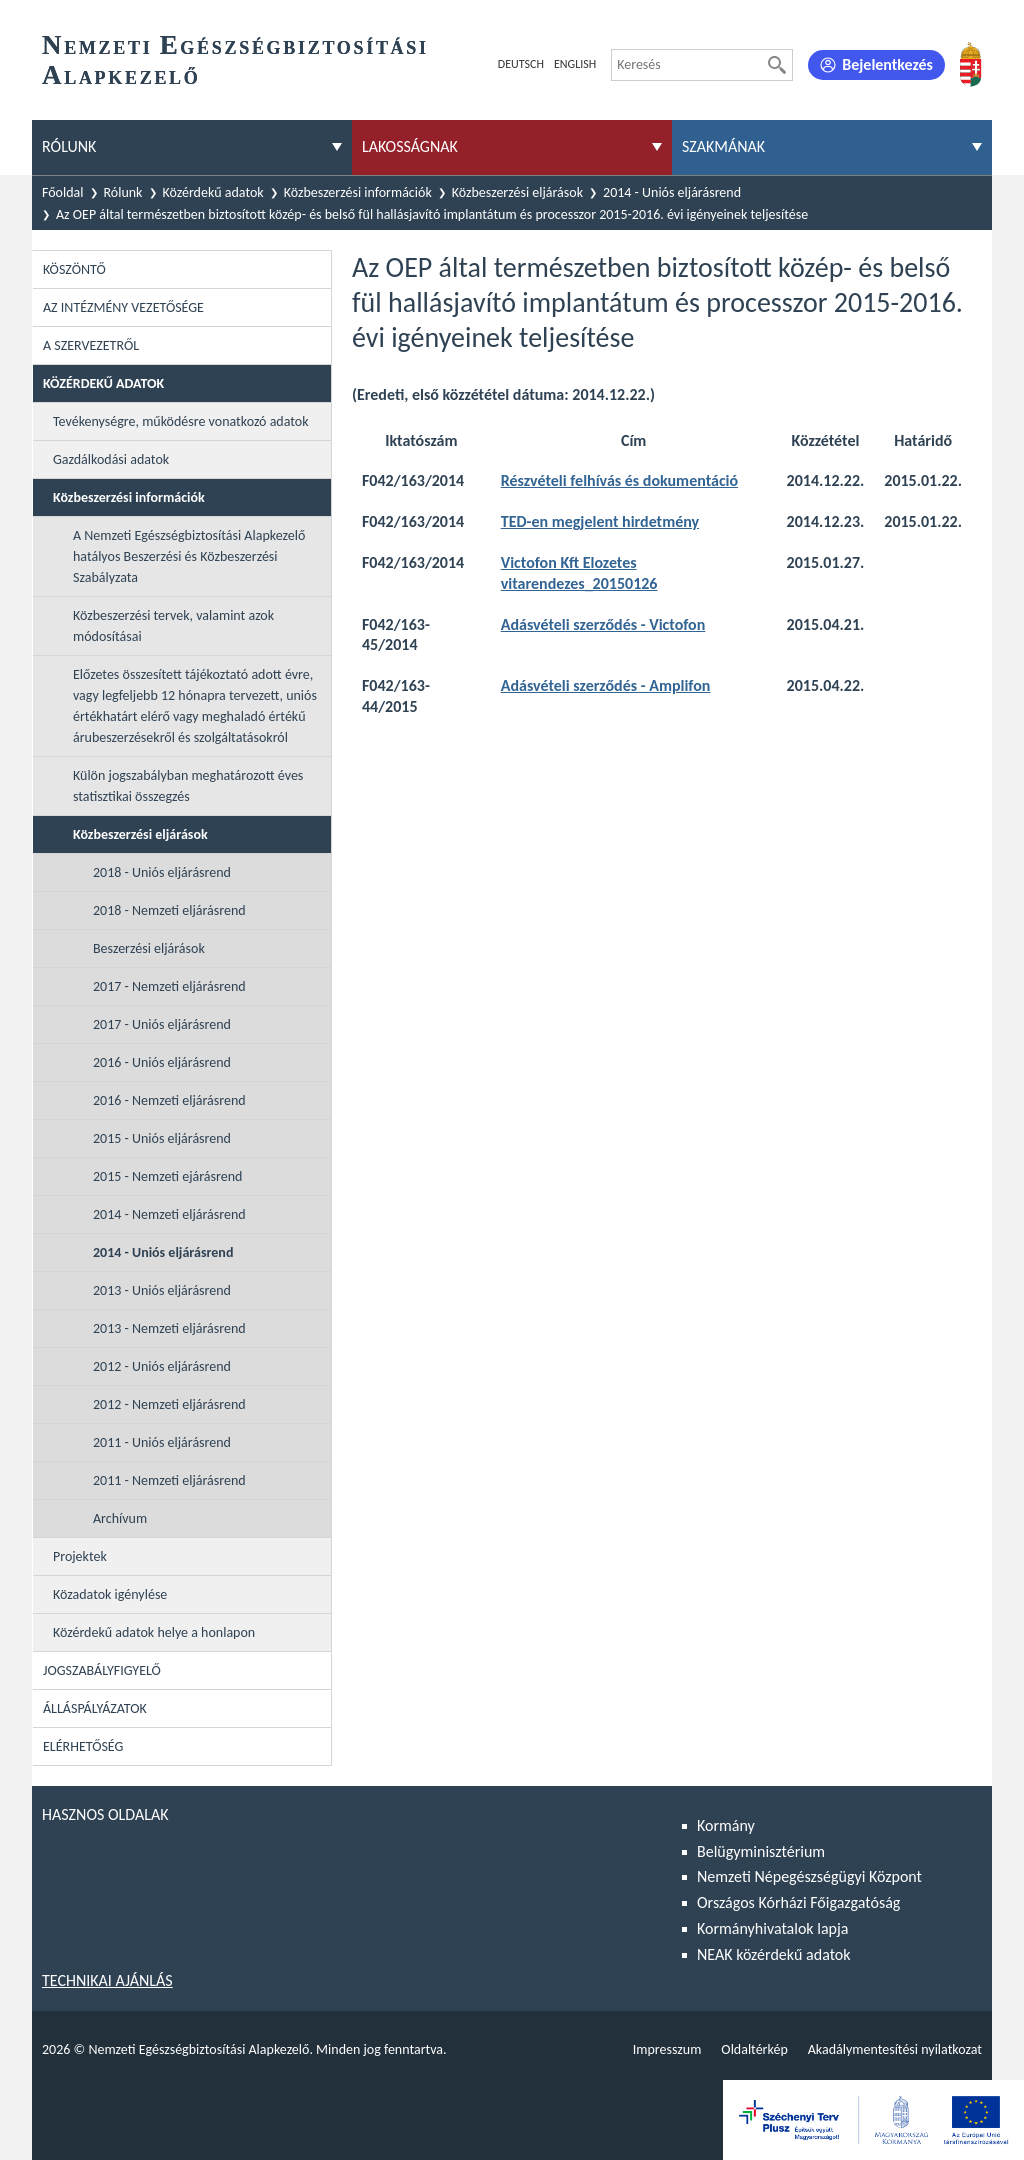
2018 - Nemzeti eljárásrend (169, 910)
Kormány (726, 1825)
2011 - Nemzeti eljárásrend (169, 1480)
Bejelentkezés (887, 64)
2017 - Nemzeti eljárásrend (169, 986)
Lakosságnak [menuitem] (410, 146)
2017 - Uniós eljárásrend (162, 1024)
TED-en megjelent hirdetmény (600, 521)
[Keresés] (777, 65)
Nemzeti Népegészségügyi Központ (809, 1876)
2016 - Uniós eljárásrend (162, 1062)
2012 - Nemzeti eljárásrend (169, 1404)
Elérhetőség (83, 1746)
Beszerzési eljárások (149, 948)
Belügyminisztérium (761, 1851)
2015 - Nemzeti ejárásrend (167, 1176)
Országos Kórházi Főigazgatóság (798, 1902)
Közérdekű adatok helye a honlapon (154, 1632)
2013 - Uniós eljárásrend (162, 1290)
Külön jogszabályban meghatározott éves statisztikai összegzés (188, 786)
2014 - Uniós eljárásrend (672, 192)
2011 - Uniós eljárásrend (162, 1442)
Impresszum (667, 2049)
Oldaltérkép (754, 2049)
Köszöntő (74, 269)
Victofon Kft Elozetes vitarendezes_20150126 (579, 573)
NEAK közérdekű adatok (774, 1954)
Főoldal (63, 192)
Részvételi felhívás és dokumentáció (619, 480)
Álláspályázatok (95, 1708)
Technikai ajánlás (107, 1980)
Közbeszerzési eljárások (517, 192)
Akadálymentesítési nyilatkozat (895, 2049)
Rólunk (123, 192)
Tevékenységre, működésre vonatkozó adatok (181, 421)
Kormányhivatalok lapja (772, 1928)
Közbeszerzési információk (358, 192)
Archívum (120, 1518)
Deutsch (521, 64)
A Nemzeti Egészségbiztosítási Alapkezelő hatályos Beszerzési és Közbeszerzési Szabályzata (189, 556)
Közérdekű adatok (213, 192)
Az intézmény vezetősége (123, 307)
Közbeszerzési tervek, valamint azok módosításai (173, 626)
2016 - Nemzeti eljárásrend (169, 1100)
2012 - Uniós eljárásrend (162, 1366)
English (575, 64)
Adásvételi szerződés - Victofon (603, 624)
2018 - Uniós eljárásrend (162, 872)
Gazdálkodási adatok (111, 459)
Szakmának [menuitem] (723, 146)
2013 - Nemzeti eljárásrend (169, 1328)
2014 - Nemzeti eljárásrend (169, 1214)
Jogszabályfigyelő (102, 1670)
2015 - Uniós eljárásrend (162, 1138)
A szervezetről (91, 345)
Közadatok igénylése (110, 1594)
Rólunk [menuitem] (69, 146)
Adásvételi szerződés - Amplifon (606, 685)
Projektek (80, 1556)
